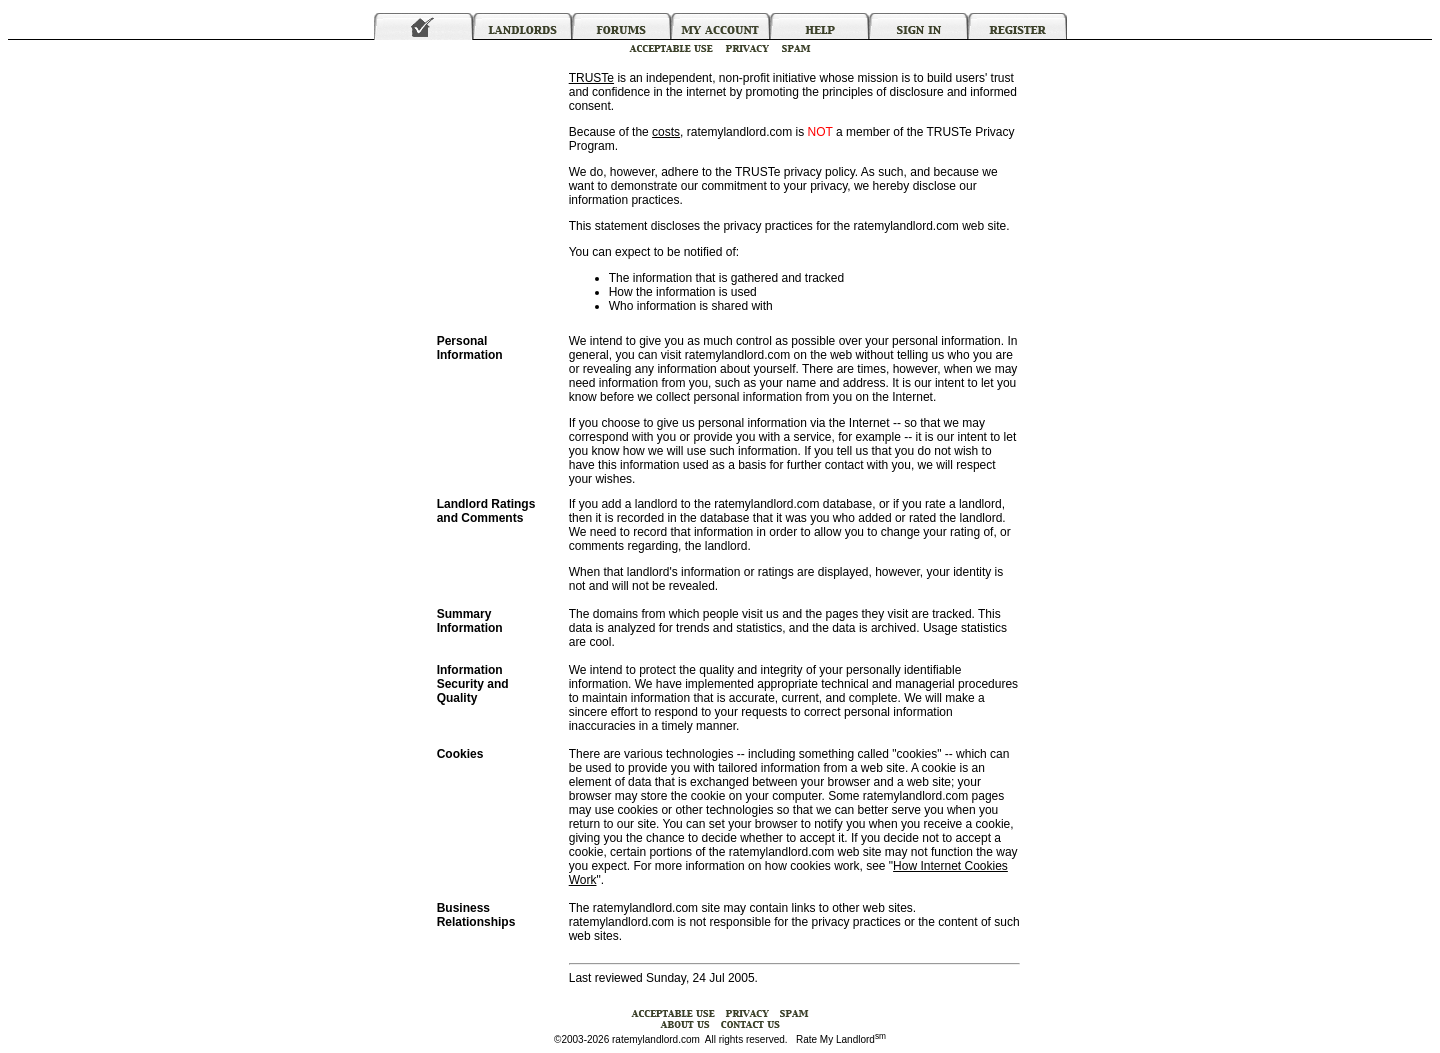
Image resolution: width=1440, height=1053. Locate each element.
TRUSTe (591, 78)
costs (666, 132)
